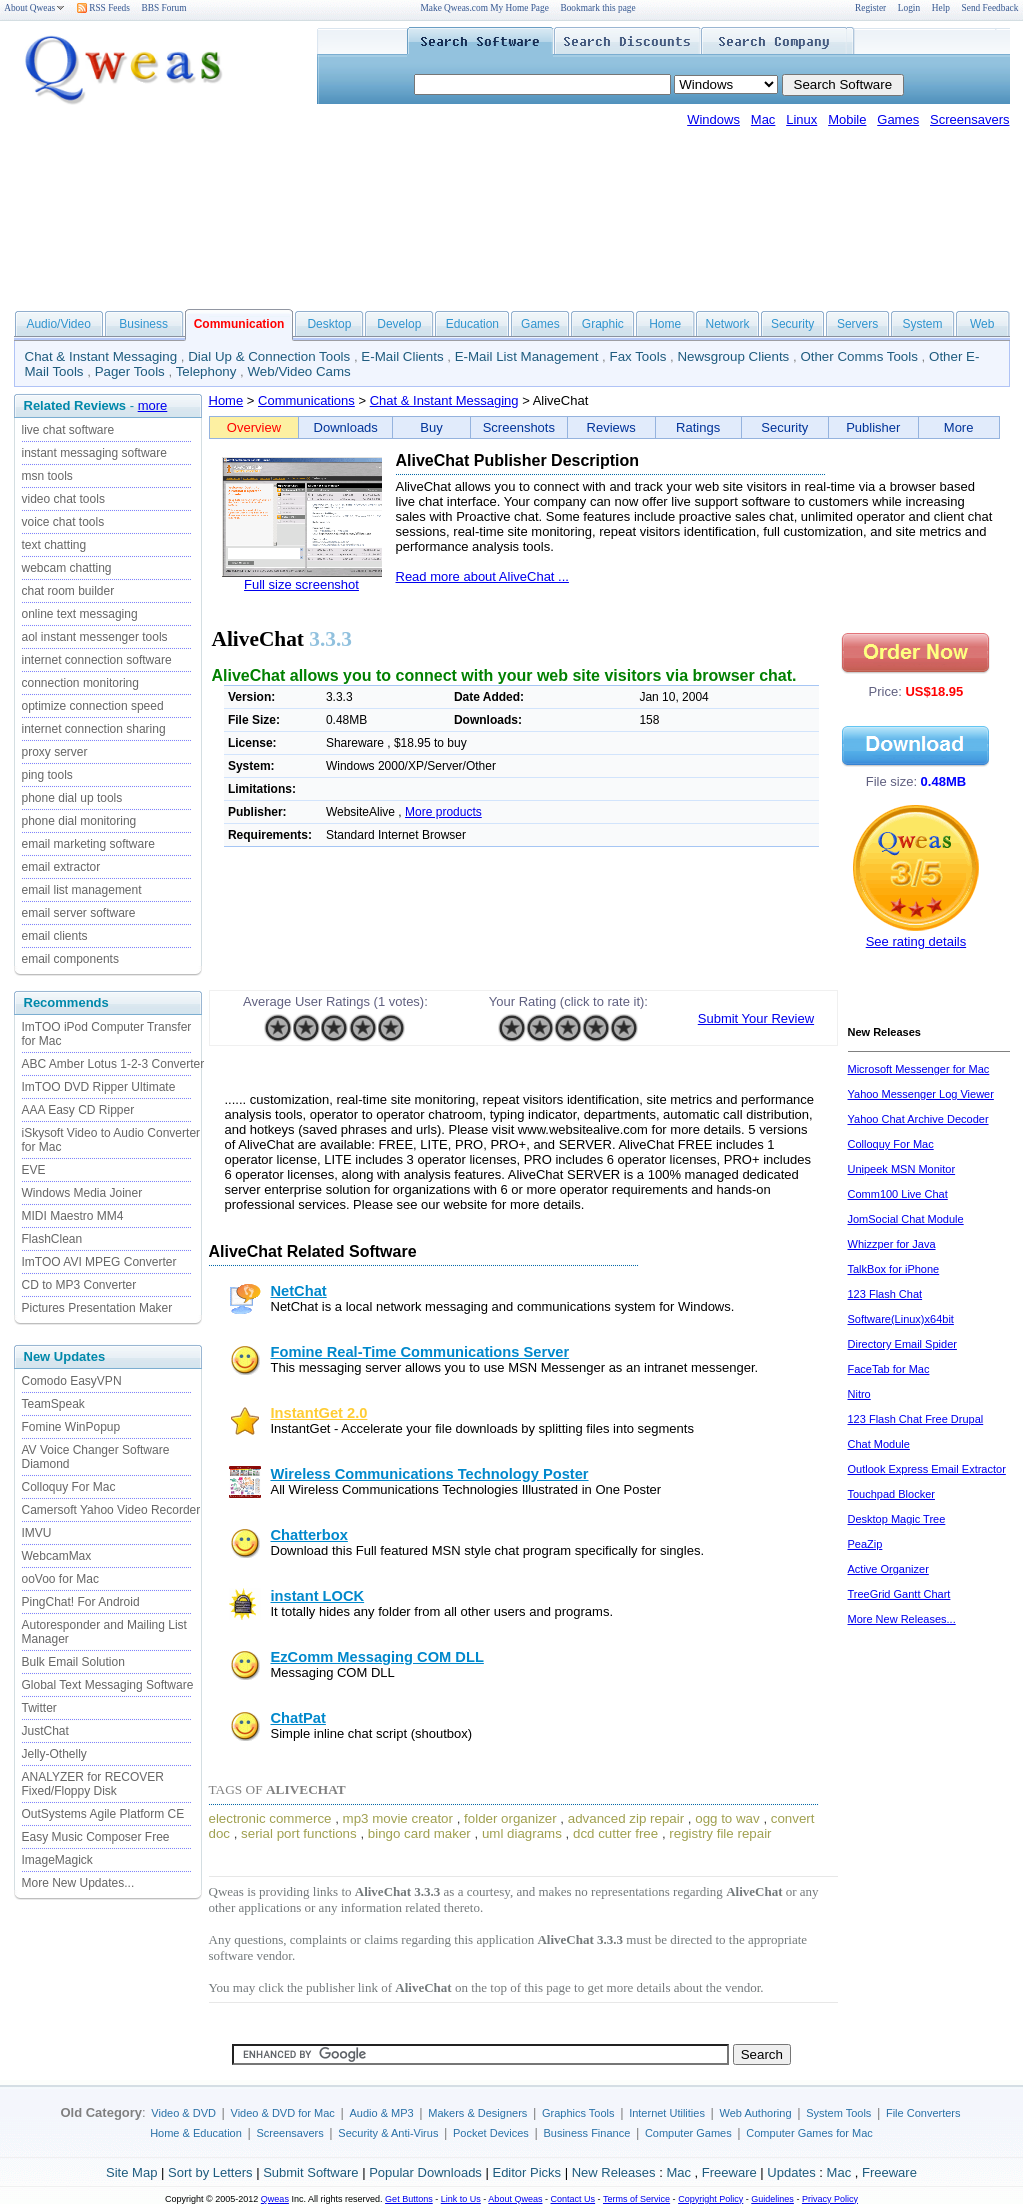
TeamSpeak (53, 1404)
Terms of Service (636, 2199)
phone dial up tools (72, 798)
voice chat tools (63, 522)
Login (909, 8)
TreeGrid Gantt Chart (899, 1594)
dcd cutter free (615, 1833)
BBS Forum (164, 8)
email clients (55, 936)
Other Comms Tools (859, 356)
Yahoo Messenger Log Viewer (921, 1094)
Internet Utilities (667, 2113)
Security (792, 324)
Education (472, 324)
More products (443, 812)
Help (941, 8)
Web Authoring (756, 2113)
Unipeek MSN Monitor (902, 1169)
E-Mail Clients (402, 356)
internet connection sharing (94, 729)
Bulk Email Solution (73, 1662)
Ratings (698, 427)
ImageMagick (57, 1860)
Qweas (275, 2199)
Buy (431, 427)
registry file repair (720, 1833)
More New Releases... (902, 1619)
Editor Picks (526, 2172)
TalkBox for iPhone (894, 1269)
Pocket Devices (491, 2133)
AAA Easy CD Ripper (78, 1110)
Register (870, 8)
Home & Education (196, 2133)
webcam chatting (67, 568)
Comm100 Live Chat (898, 1194)
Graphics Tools (578, 2113)
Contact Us (573, 2199)
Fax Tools (638, 356)
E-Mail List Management (527, 356)
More (959, 427)
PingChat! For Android (81, 1602)
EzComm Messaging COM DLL (377, 1657)
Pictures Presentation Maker (97, 1308)
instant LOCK (318, 1596)
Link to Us (461, 2199)
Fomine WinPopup (71, 1427)
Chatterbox (309, 1535)
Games (898, 119)
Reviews (611, 427)
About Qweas (34, 8)
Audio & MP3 (381, 2113)
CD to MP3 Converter (79, 1285)
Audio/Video (58, 324)
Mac (763, 119)
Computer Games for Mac (809, 2133)
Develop (399, 324)
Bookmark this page (597, 8)
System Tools (838, 2113)
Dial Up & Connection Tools (269, 356)
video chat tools (63, 499)
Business (143, 324)
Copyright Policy (710, 2199)
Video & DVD (183, 2113)
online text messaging (80, 614)
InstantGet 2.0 (319, 1413)
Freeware (729, 2172)
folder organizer (510, 1818)
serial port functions (299, 1833)
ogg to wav (727, 1818)
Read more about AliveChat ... (482, 576)
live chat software (68, 430)
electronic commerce (270, 1818)
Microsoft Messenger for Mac (919, 1069)
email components (70, 959)
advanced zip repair (626, 1818)
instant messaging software (94, 453)
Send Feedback (990, 8)
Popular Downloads (425, 2172)
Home (665, 324)
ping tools (47, 775)
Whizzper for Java (892, 1244)
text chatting (54, 545)
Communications (306, 400)
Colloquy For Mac (69, 1487)
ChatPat (298, 1718)
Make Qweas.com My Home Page (485, 8)
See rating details (916, 941)
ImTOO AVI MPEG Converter (99, 1262)
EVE (34, 1170)
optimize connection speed (93, 706)
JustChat (45, 1731)
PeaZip (865, 1544)
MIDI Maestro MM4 (73, 1216)
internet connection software (97, 660)
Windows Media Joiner (82, 1193)
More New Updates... (78, 1883)
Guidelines (772, 2199)
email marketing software (88, 844)
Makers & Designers (477, 2113)
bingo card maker (419, 1833)
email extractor (61, 867)
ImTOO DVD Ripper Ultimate (99, 1087)
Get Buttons (409, 2199)
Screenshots (519, 427)
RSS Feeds (103, 8)
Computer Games (688, 2133)
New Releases (614, 2172)
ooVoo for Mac (60, 1579)
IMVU (37, 1533)
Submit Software (310, 2172)
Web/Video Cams (299, 371)
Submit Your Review (756, 1018)
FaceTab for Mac (889, 1369)
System (922, 324)
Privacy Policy (830, 2199)
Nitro (859, 1394)
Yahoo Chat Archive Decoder (918, 1119)
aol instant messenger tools (95, 637)
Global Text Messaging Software (108, 1685)
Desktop (329, 324)
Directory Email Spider (902, 1344)
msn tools (47, 476)
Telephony (206, 371)
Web (982, 324)
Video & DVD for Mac (283, 2113)
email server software (79, 913)
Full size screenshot (301, 584)
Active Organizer (888, 1569)
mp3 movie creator (398, 1818)
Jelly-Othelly (54, 1754)
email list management (82, 890)
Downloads (346, 427)
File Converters (923, 2113)
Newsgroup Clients (733, 356)
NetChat (299, 1291)
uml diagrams (522, 1833)
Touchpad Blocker (891, 1494)
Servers (857, 324)
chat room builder (68, 591)
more (153, 405)
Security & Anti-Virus (388, 2133)
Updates (791, 2172)
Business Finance (586, 2133)
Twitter (39, 1708)
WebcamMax (57, 1556)
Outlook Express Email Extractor (927, 1469)
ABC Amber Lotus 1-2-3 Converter (113, 1064)
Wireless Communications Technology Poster (430, 1474)
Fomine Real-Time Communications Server (420, 1352)
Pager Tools (130, 371)
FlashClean (52, 1239)
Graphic (603, 324)
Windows (713, 119)
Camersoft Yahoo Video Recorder (111, 1510)
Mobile (847, 119)
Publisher (873, 427)
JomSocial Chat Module (906, 1219)
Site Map (131, 2172)
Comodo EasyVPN (72, 1381)
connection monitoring (80, 683)
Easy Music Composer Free (96, 1837)
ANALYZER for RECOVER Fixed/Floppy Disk (93, 1784)
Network (728, 324)
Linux (801, 119)
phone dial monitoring (79, 821)
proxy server (55, 752)
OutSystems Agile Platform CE (103, 1814)
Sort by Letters (210, 2172)
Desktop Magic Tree (897, 1519)
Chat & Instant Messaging (101, 356)
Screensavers (969, 119)
